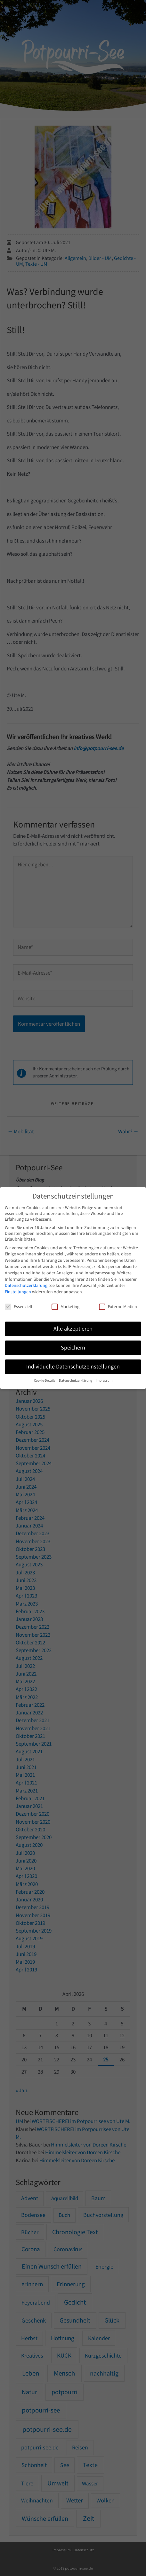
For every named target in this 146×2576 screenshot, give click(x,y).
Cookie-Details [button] (45, 1380)
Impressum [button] (104, 1380)
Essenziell (18, 1306)
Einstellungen (18, 1292)
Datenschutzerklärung (26, 1285)
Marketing (65, 1306)
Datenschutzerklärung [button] (76, 1380)
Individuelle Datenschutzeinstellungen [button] (73, 1366)
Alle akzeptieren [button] (73, 1328)
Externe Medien (118, 1306)
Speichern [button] (73, 1347)
